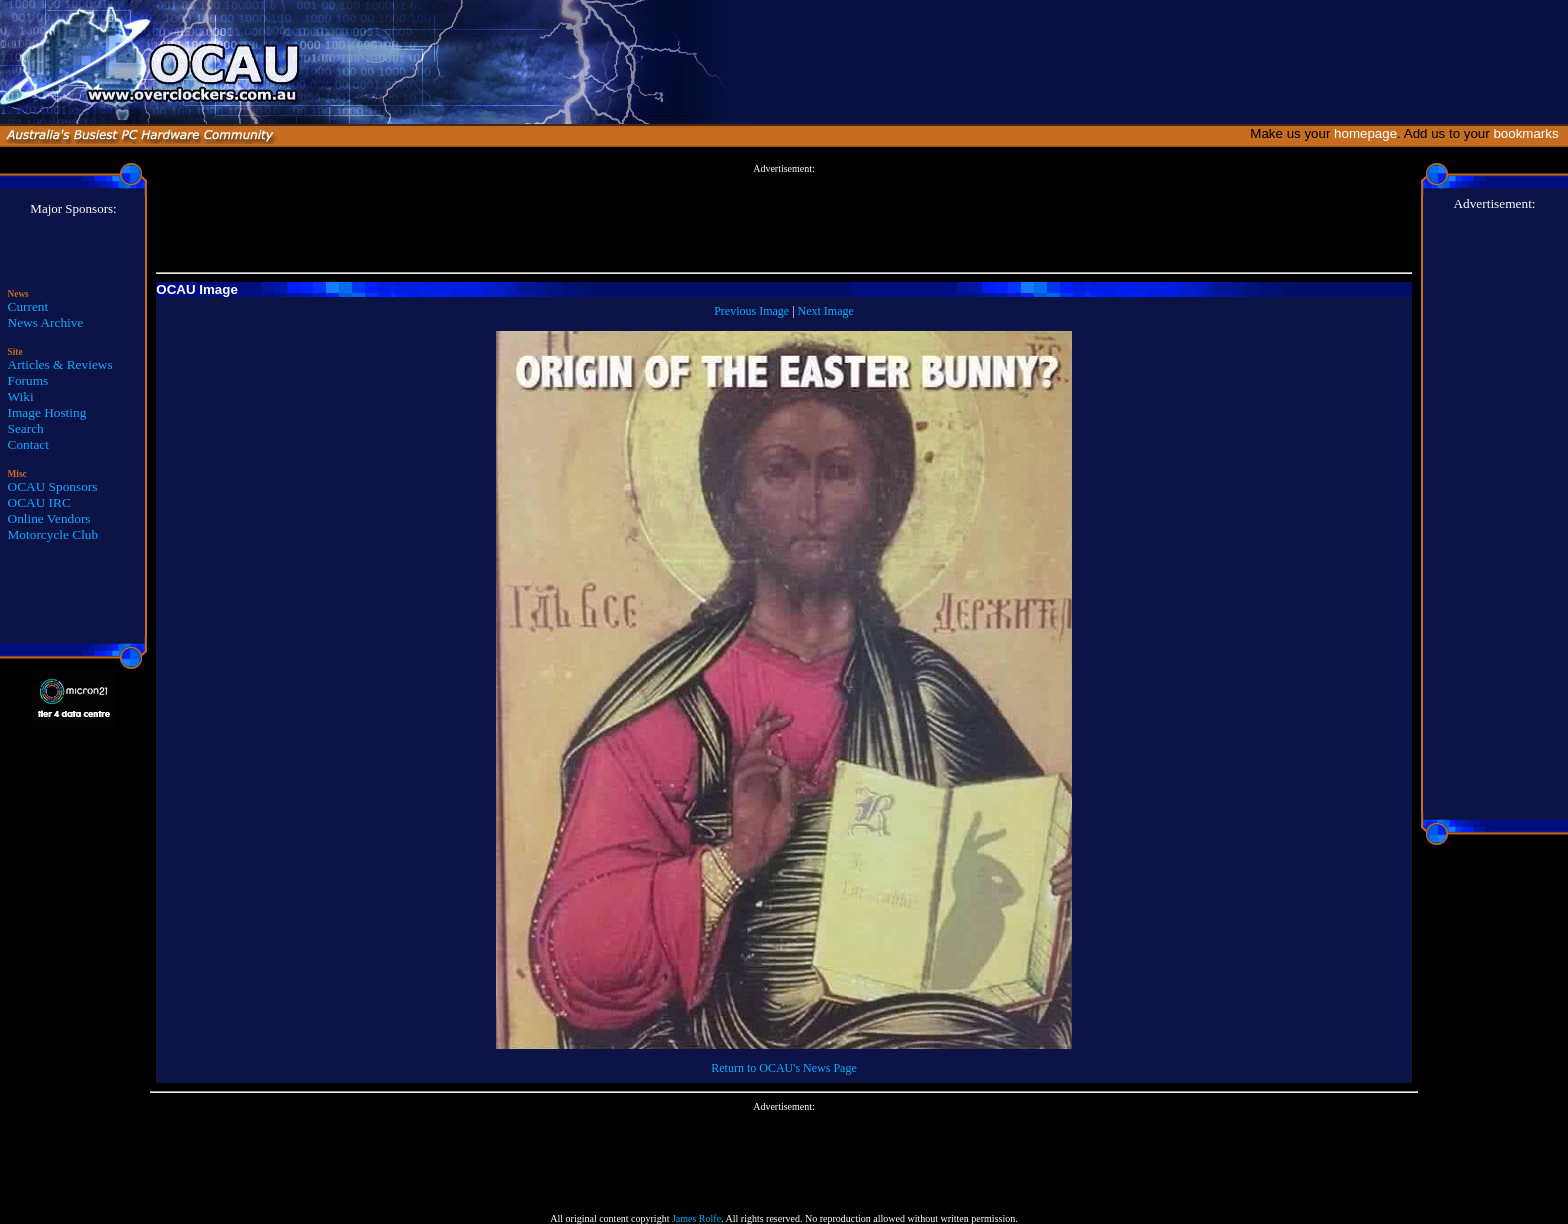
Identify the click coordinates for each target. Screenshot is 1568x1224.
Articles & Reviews (60, 364)
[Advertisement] (784, 219)
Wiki (21, 396)
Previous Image (751, 311)
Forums (28, 380)
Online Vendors (49, 518)
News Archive (46, 322)
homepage (1365, 133)
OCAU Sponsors (53, 486)
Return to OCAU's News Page (783, 1068)
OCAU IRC (39, 502)
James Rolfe (696, 1218)
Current (28, 306)
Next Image (826, 311)
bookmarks (1529, 133)
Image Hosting (47, 412)
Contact (28, 444)
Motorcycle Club (53, 534)
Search (26, 428)
